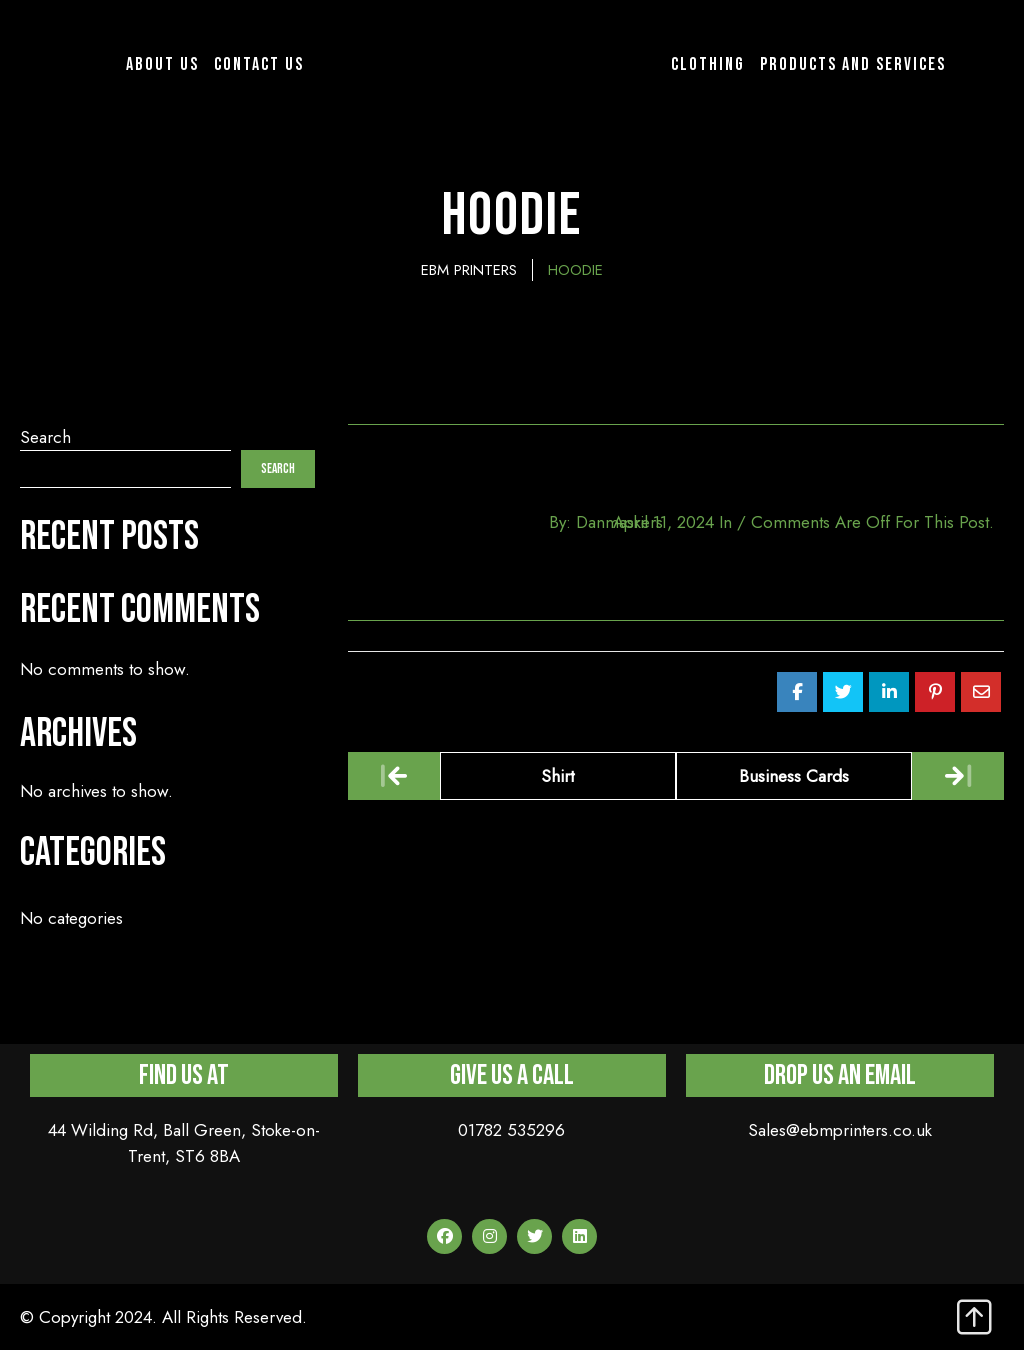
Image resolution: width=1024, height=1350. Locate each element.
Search (45, 437)
